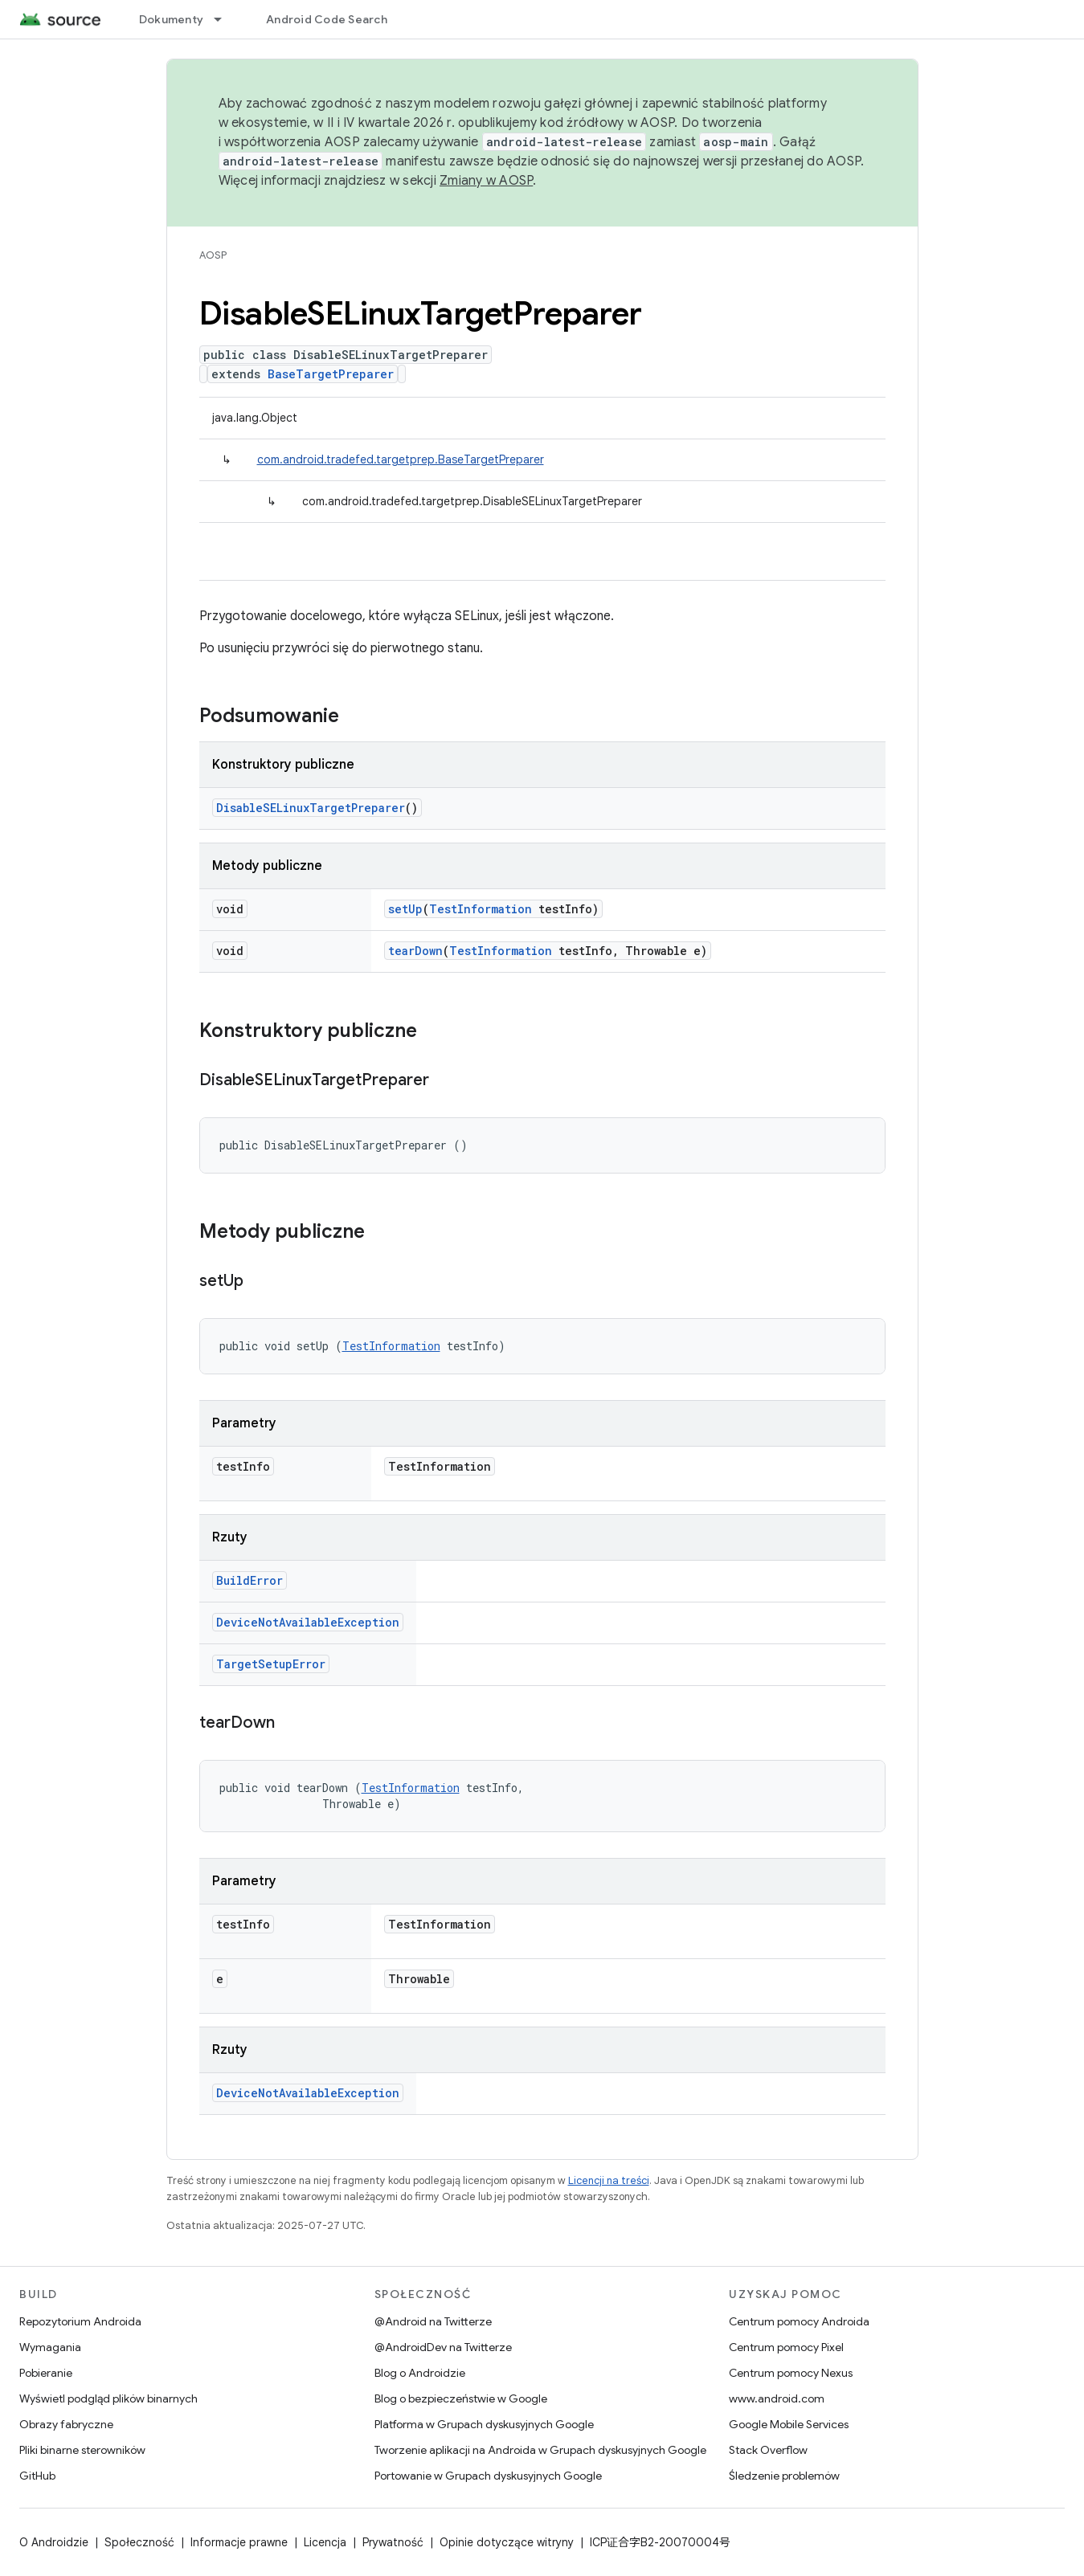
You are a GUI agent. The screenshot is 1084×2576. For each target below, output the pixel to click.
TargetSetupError (270, 1664)
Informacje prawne (239, 2542)
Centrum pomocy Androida (799, 2321)
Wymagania (50, 2347)
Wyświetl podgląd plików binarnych (108, 2398)
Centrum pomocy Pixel (786, 2347)
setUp (405, 909)
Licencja (325, 2542)
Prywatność (392, 2542)
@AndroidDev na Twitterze (443, 2347)
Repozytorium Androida (80, 2321)
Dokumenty (171, 19)
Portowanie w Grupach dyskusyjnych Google (488, 2475)
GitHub (37, 2475)
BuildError (249, 1580)
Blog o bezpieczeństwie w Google (460, 2398)
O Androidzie (53, 2542)
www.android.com (776, 2398)
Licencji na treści (608, 2180)
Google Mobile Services (789, 2424)
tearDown (415, 950)
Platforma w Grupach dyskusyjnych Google (484, 2424)
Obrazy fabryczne (66, 2424)
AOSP (213, 255)
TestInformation (480, 909)
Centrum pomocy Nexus (791, 2373)
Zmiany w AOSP (486, 181)
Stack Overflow (768, 2450)
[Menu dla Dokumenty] (225, 19)
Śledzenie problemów (784, 2475)
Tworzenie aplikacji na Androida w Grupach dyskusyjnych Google (540, 2450)
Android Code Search (326, 19)
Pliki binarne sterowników (82, 2450)
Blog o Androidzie (419, 2373)
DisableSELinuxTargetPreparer (310, 807)
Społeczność (139, 2542)
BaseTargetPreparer (331, 374)
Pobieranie (45, 2373)
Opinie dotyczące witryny (507, 2542)
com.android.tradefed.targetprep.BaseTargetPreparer (400, 459)
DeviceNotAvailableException (307, 1622)
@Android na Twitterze (433, 2321)
